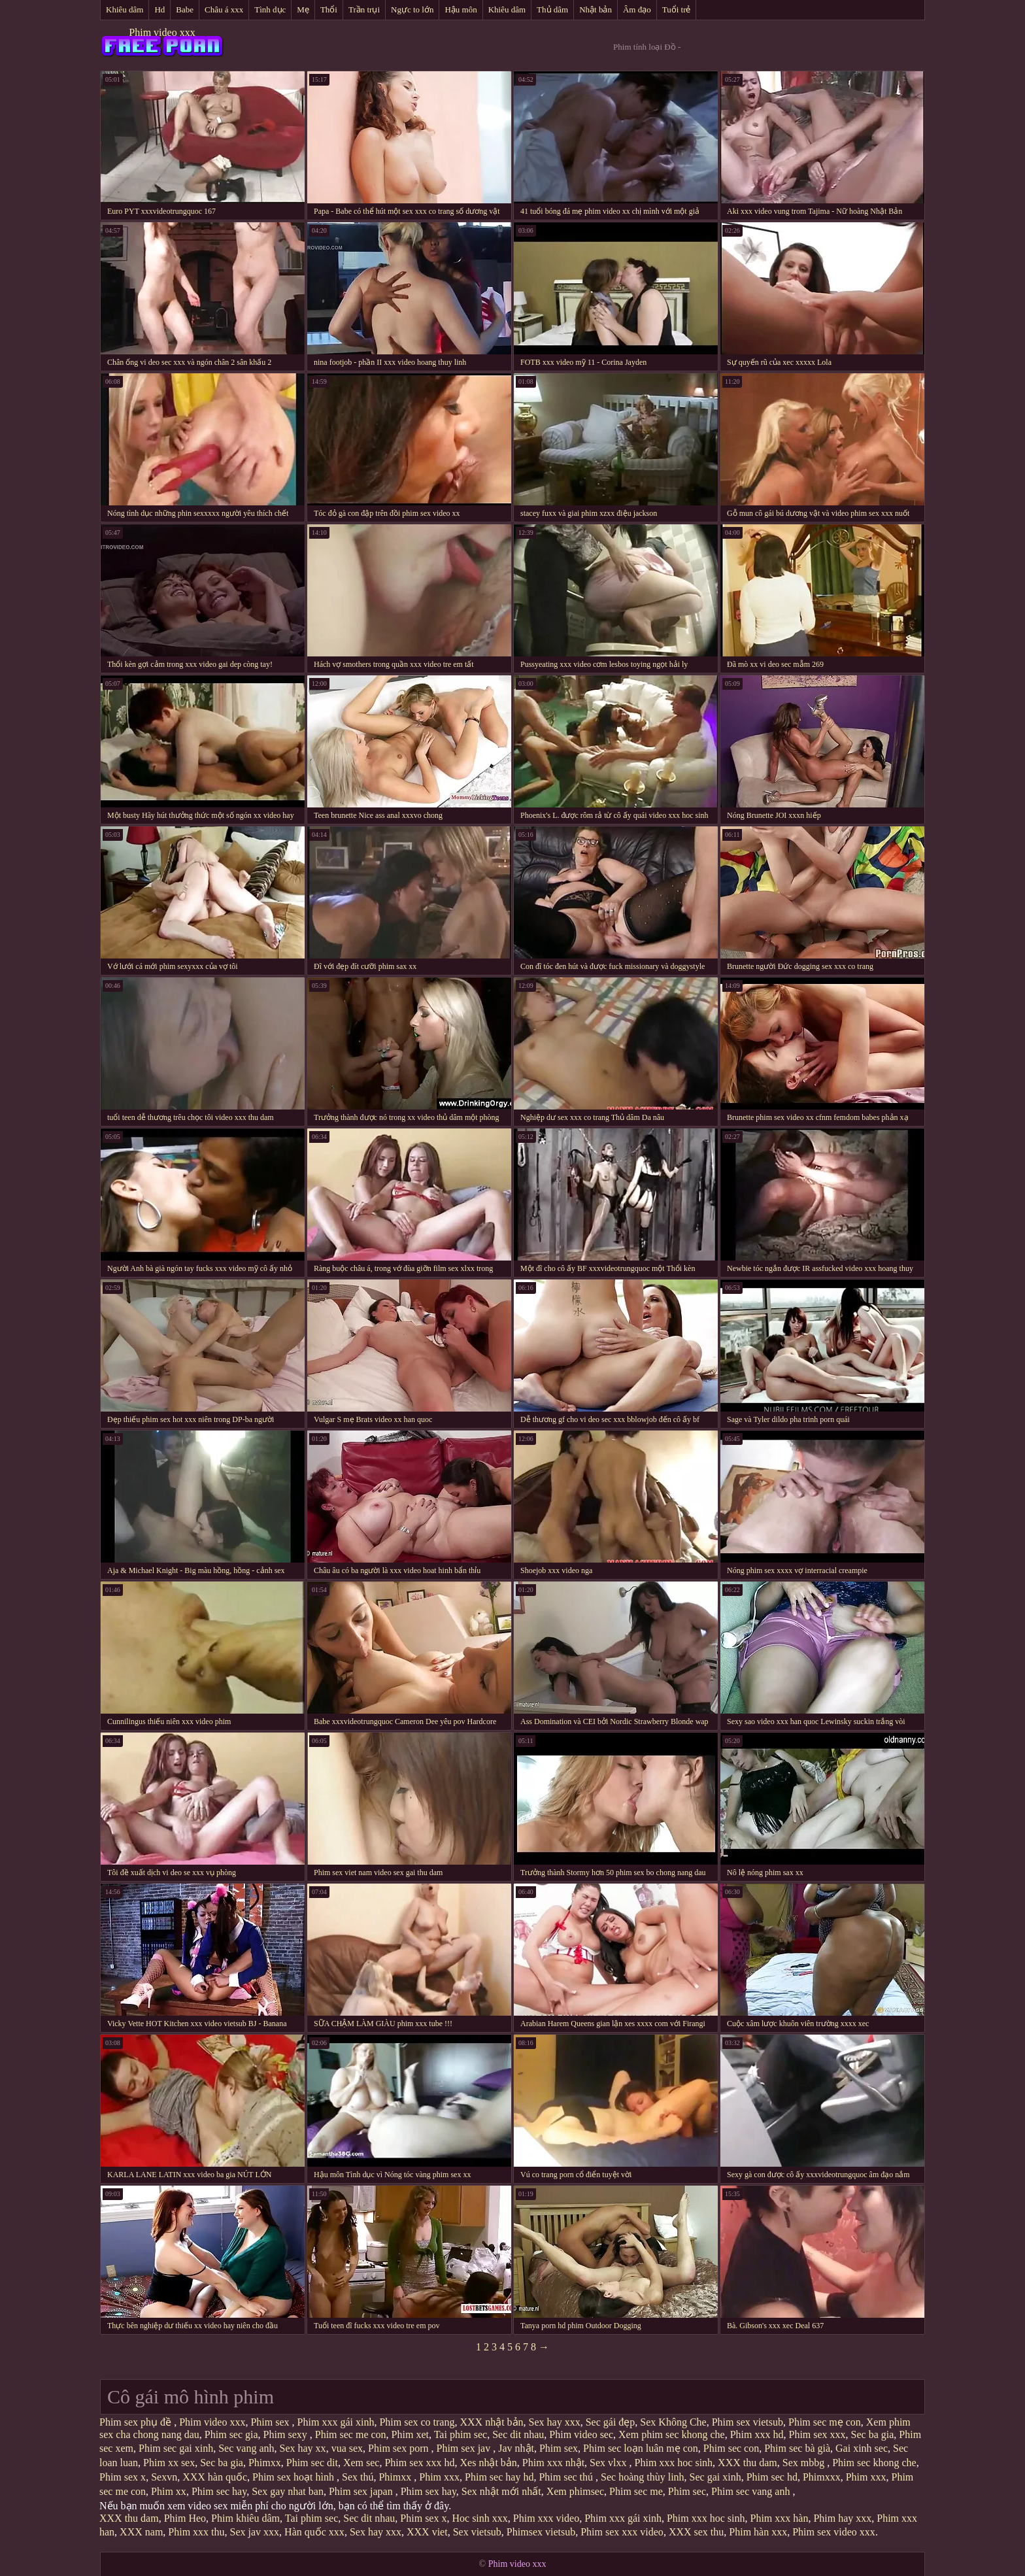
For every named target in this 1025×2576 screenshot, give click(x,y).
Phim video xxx (162, 32)
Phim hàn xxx (758, 2531)
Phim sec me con (350, 2434)
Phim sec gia (231, 2434)
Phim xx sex (169, 2462)
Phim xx (168, 2491)
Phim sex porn (399, 2448)
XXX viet (427, 2531)
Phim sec (687, 2491)
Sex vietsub (477, 2531)
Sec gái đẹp (610, 2422)
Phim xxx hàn (779, 2518)
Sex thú (357, 2477)
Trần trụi (364, 9)
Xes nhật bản (488, 2462)
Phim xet (410, 2434)
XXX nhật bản (491, 2422)
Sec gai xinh (715, 2477)
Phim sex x (122, 2477)
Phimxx (264, 2462)
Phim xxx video (546, 2518)
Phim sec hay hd (499, 2477)
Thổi (328, 9)
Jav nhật (516, 2448)
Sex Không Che (673, 2422)
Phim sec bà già (797, 2448)
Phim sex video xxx (833, 2531)
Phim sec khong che (874, 2462)
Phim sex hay (428, 2491)
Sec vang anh (246, 2448)
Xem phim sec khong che (671, 2434)
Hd (159, 9)
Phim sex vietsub (747, 2422)
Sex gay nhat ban (288, 2491)
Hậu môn (461, 9)
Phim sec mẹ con (824, 2422)
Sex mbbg (804, 2462)
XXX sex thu (696, 2531)
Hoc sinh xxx (479, 2518)
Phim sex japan (362, 2491)
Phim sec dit (312, 2462)
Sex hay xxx (554, 2422)
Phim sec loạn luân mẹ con (640, 2448)
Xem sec (361, 2462)
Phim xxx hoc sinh (674, 2462)
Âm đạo (637, 9)
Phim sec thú (567, 2477)
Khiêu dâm (124, 9)
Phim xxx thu (196, 2531)
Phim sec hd (772, 2477)
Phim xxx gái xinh (336, 2422)
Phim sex (271, 2422)
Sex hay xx (303, 2448)
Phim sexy (286, 2434)
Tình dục (270, 9)
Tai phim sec (461, 2434)
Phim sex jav (465, 2448)
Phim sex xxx (816, 2434)
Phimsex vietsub (541, 2531)
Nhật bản (595, 9)
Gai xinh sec (861, 2448)
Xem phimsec (575, 2491)
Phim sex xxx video (622, 2531)
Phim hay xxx (842, 2518)
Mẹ (303, 9)
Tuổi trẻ (676, 9)
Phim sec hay (219, 2491)
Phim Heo (185, 2518)
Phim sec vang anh (751, 2491)
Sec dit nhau (518, 2434)
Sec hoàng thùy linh (642, 2477)
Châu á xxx (224, 9)
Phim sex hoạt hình (294, 2477)
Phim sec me (636, 2491)
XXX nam (141, 2531)
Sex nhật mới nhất (501, 2491)
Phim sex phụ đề (136, 2422)
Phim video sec (581, 2434)
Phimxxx (822, 2477)
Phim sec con (731, 2448)
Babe (184, 9)
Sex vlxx (609, 2462)
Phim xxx (439, 2477)
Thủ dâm (552, 9)
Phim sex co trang (416, 2422)
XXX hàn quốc (214, 2477)
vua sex (347, 2448)
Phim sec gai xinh (176, 2448)
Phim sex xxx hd (419, 2462)
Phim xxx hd (757, 2434)
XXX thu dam (747, 2462)
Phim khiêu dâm (245, 2518)
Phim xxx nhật (553, 2462)
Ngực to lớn (412, 9)
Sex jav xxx (255, 2531)
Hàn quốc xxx (314, 2531)
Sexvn (164, 2477)
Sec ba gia (872, 2434)
